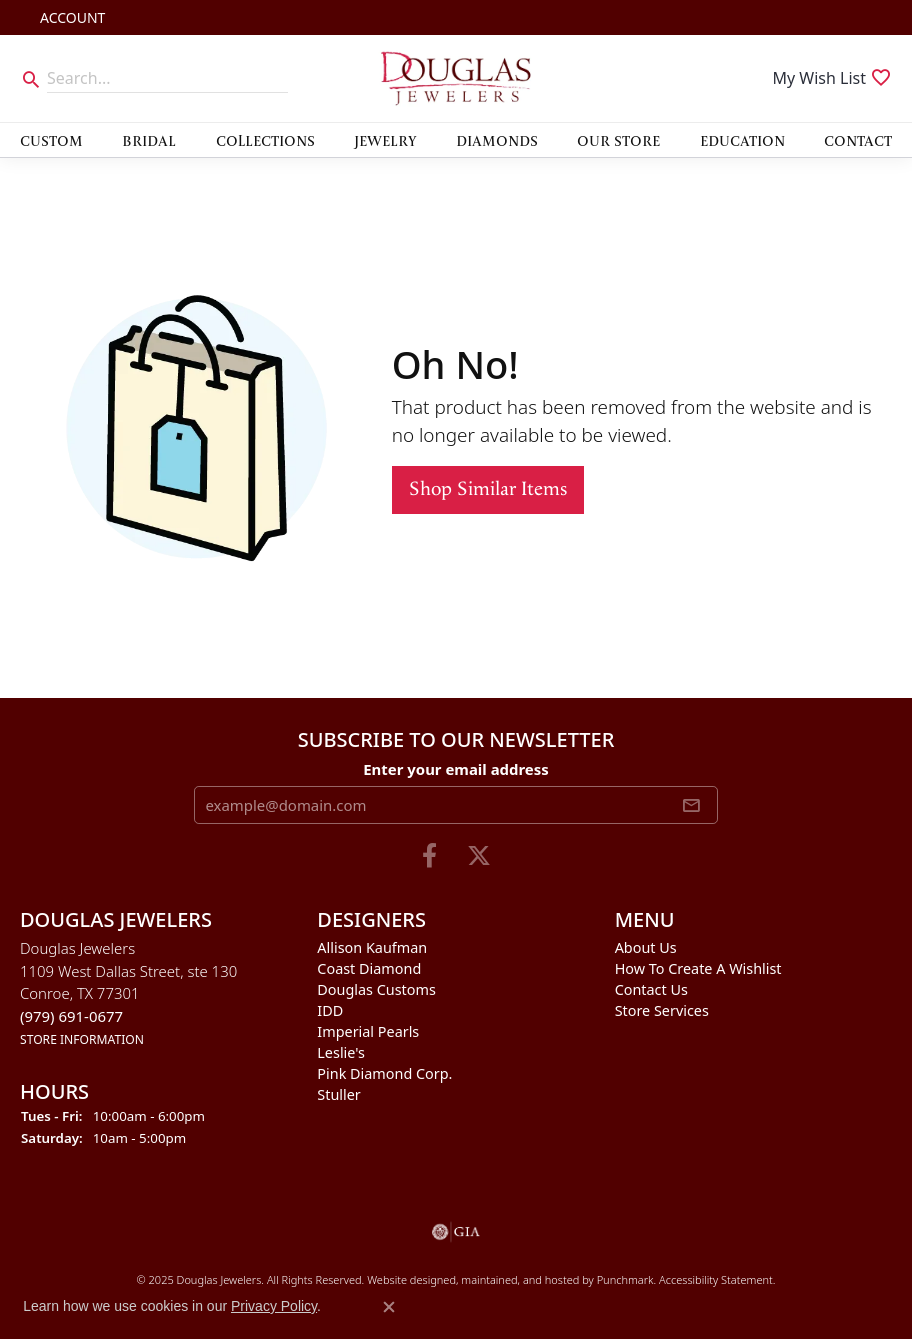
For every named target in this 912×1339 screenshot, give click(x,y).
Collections (265, 140)
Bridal (149, 140)
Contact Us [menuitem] (651, 989)
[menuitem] (456, 1232)
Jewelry (385, 140)
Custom (51, 140)
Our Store (618, 140)
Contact (858, 140)
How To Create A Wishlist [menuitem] (698, 968)
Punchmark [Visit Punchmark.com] (625, 1279)
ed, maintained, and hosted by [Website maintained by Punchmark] (519, 1279)
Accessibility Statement (716, 1279)
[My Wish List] (832, 78)
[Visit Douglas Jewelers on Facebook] (429, 856)
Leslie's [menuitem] (341, 1052)
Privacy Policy (274, 1306)
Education (742, 140)
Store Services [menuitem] (662, 1010)
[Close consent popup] (389, 1307)
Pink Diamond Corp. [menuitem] (384, 1073)
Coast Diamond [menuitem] (369, 968)
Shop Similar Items (488, 489)
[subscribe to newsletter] (691, 805)
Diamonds (497, 140)
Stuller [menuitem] (338, 1094)
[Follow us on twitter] (479, 856)
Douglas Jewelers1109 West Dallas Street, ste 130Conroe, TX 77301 (128, 993)
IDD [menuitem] (330, 1010)
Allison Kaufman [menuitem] (372, 947)
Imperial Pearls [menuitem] (368, 1031)
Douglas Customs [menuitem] (376, 989)
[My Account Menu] (72, 17)
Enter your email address (456, 769)
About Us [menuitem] (646, 947)
